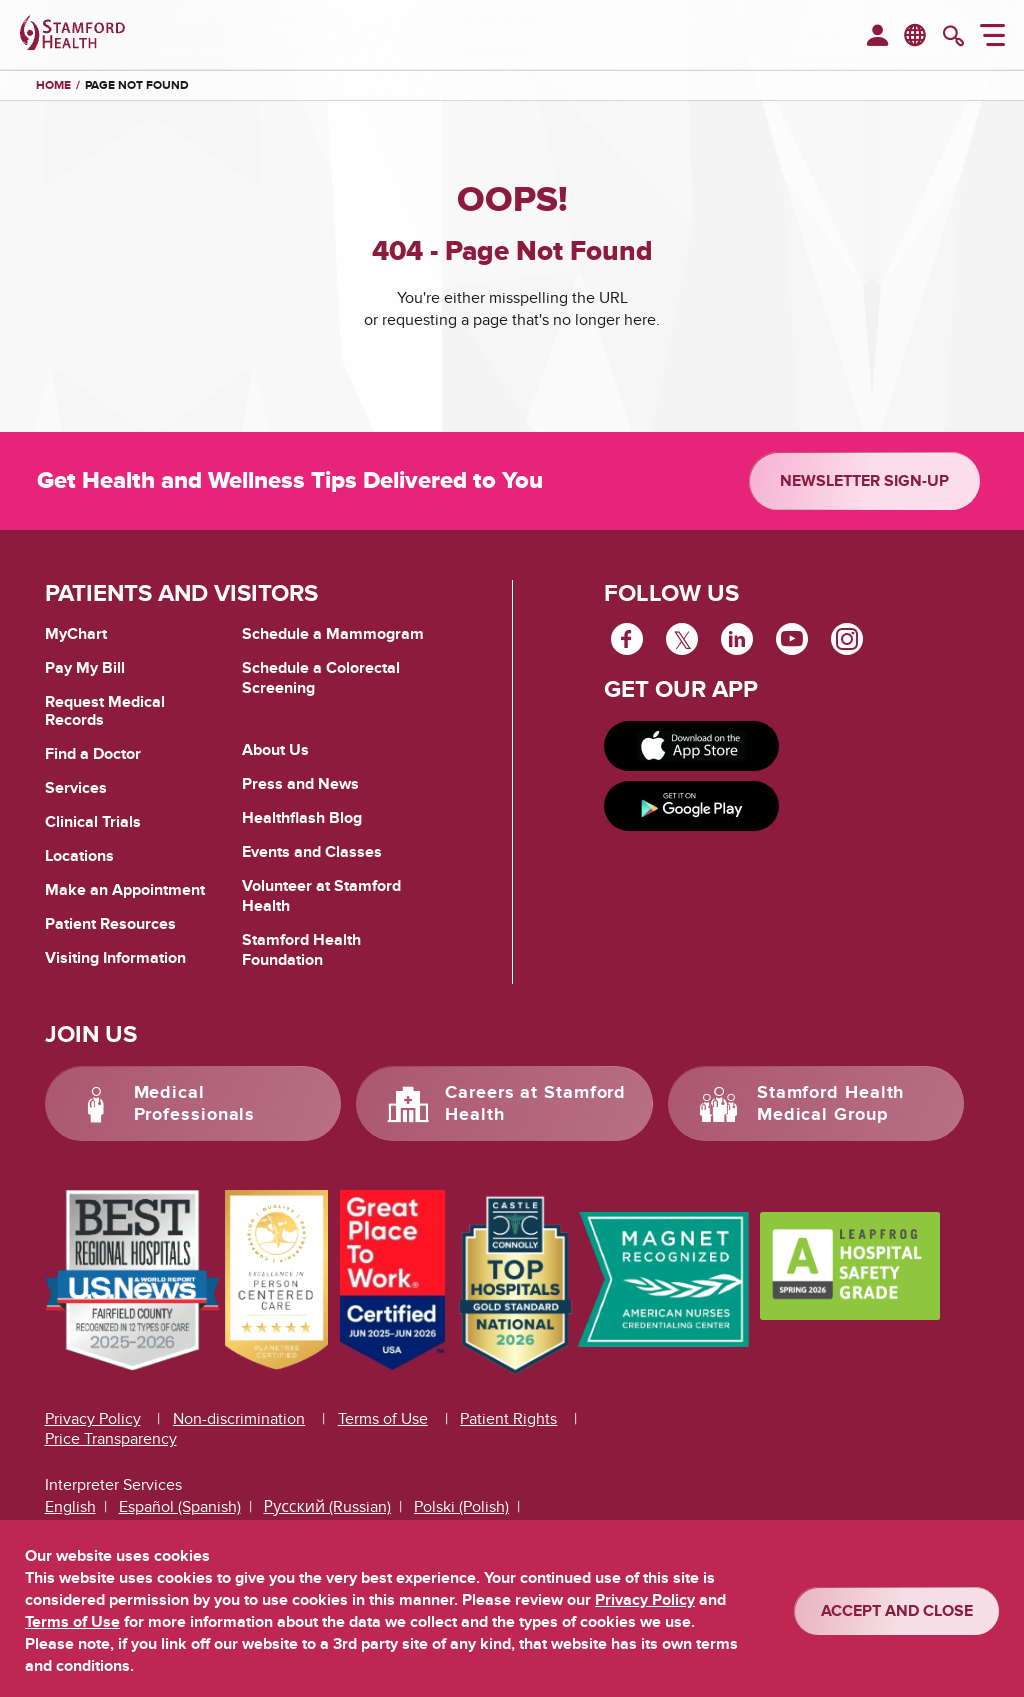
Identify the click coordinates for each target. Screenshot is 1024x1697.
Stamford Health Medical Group (831, 1104)
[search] (953, 38)
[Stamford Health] (72, 35)
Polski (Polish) (461, 1507)
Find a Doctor (93, 754)
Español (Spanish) (180, 1507)
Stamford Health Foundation (301, 950)
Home (53, 86)
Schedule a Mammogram (333, 634)
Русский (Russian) (328, 1507)
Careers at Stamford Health (535, 1104)
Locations (79, 856)
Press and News (300, 784)
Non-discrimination (239, 1419)
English (70, 1507)
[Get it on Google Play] (692, 806)
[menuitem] (877, 37)
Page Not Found (137, 85)
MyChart (76, 635)
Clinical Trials (93, 822)
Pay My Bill (85, 668)
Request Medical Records (105, 711)
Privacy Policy (93, 1419)
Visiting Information (115, 958)
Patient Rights (508, 1419)
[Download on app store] (692, 746)
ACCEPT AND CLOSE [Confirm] (897, 1611)
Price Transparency (111, 1439)
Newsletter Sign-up (864, 481)
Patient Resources (110, 924)
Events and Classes (312, 852)
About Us (275, 750)
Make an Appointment (125, 890)
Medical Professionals (195, 1104)
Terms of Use (383, 1419)
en (916, 34)
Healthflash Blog (302, 818)
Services (76, 788)
